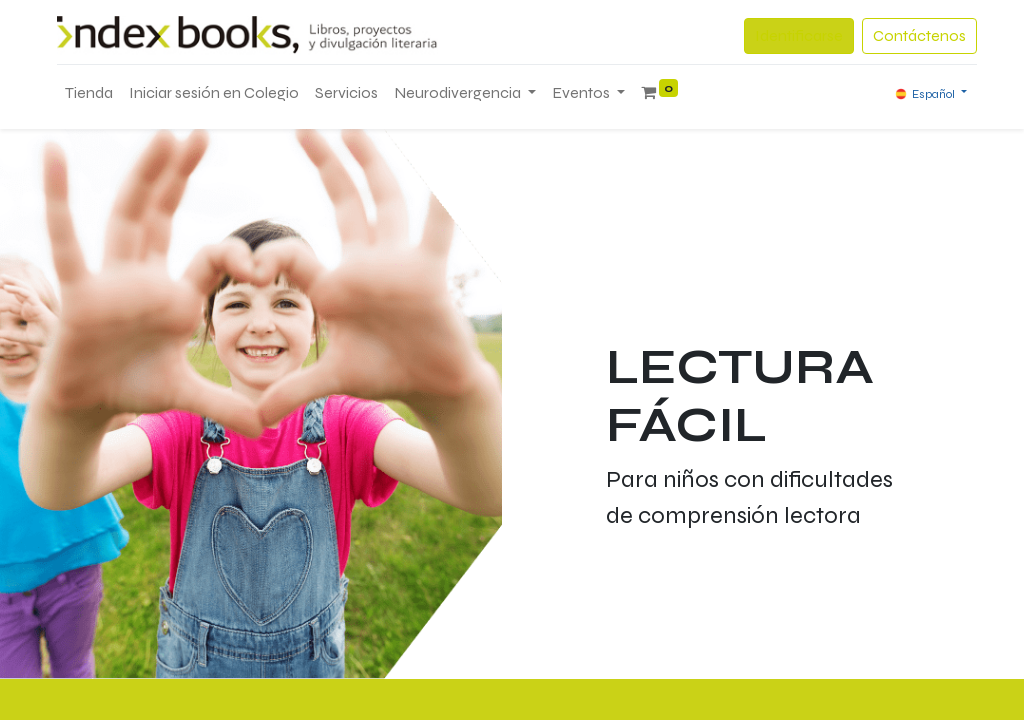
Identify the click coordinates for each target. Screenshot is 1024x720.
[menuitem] (89, 93)
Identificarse (799, 35)
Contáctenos (919, 35)
